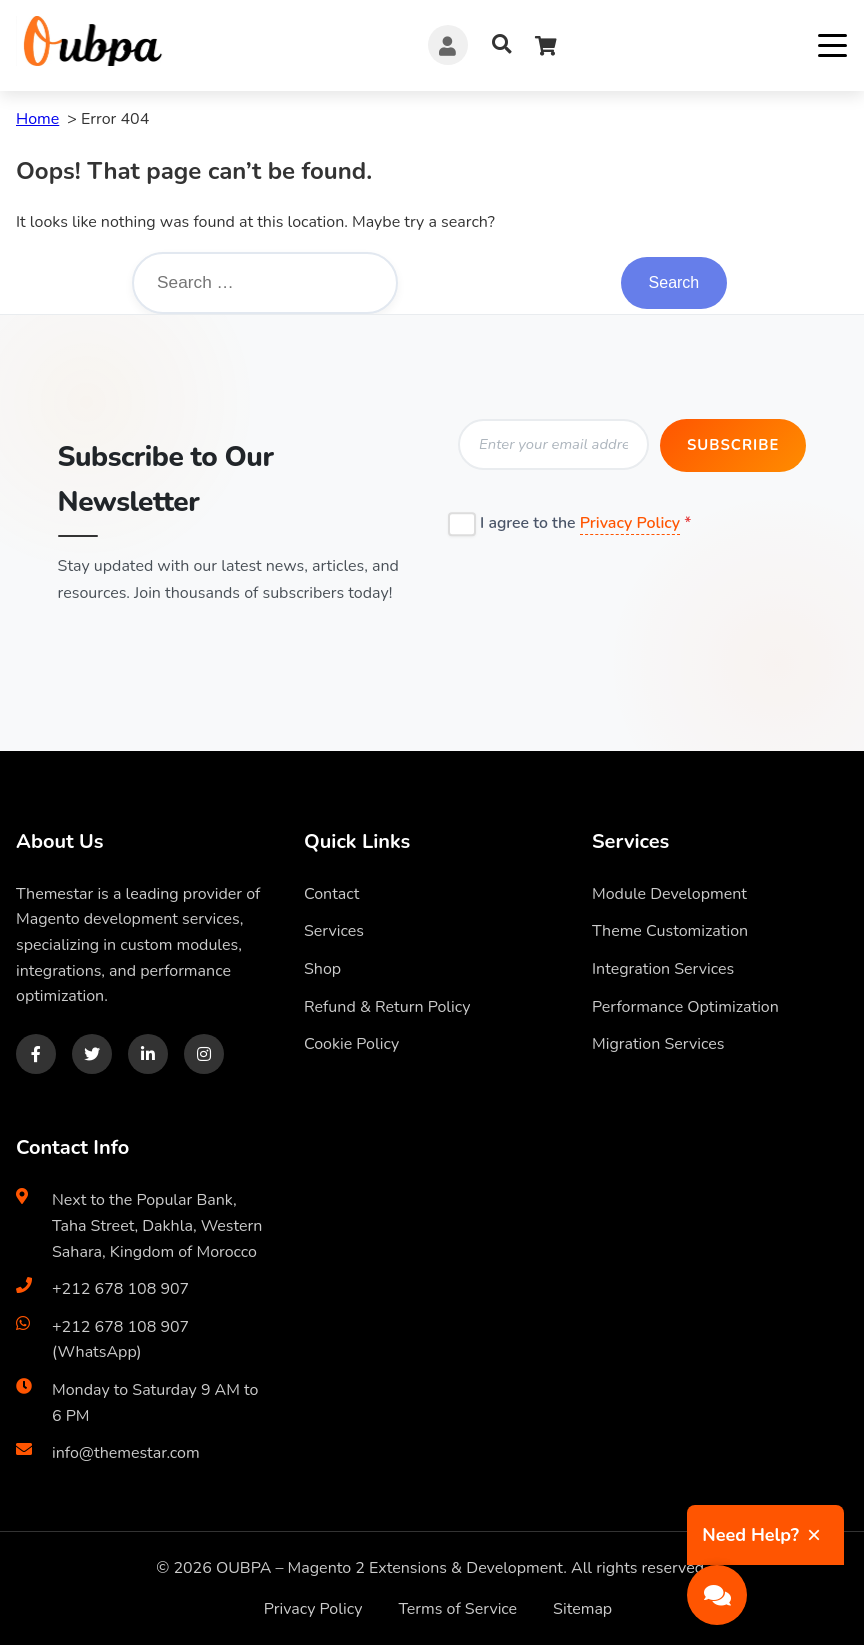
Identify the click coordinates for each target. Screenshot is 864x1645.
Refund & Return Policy (387, 1004)
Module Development (669, 891)
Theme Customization (670, 929)
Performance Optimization (685, 1004)
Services (334, 929)
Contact (331, 891)
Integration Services (663, 967)
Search (673, 283)
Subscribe (731, 446)
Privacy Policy (631, 520)
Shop (322, 967)
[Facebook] (36, 1051)
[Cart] (546, 45)
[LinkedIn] (148, 1051)
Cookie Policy (351, 1042)
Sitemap (582, 1607)
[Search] (501, 45)
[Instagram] (204, 1051)
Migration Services (658, 1042)
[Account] (448, 45)
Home (37, 119)
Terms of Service (457, 1607)
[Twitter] (92, 1051)
